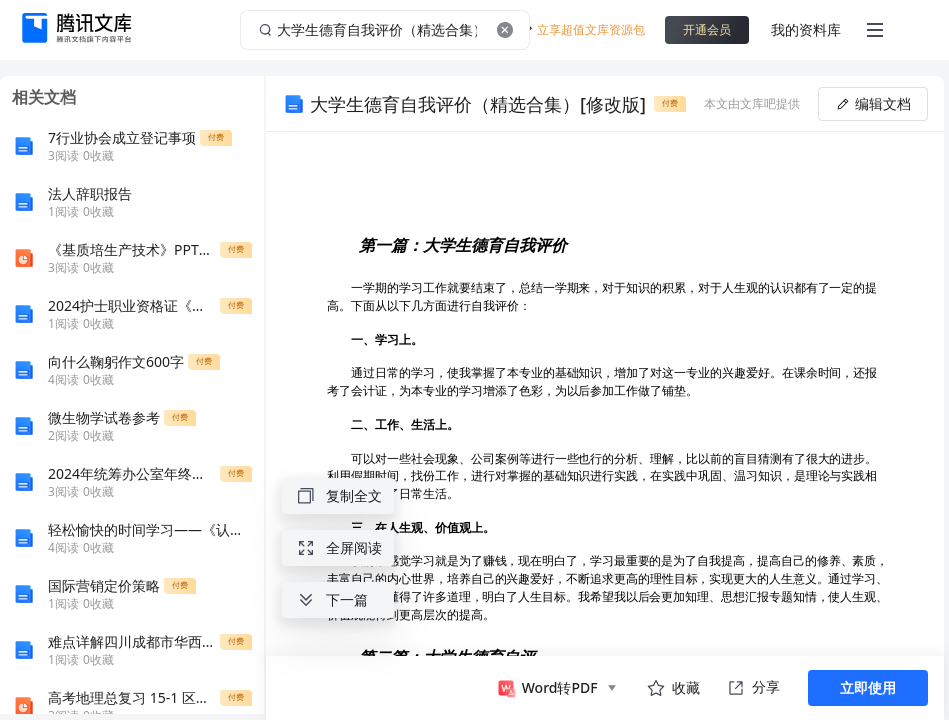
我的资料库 (806, 29)
